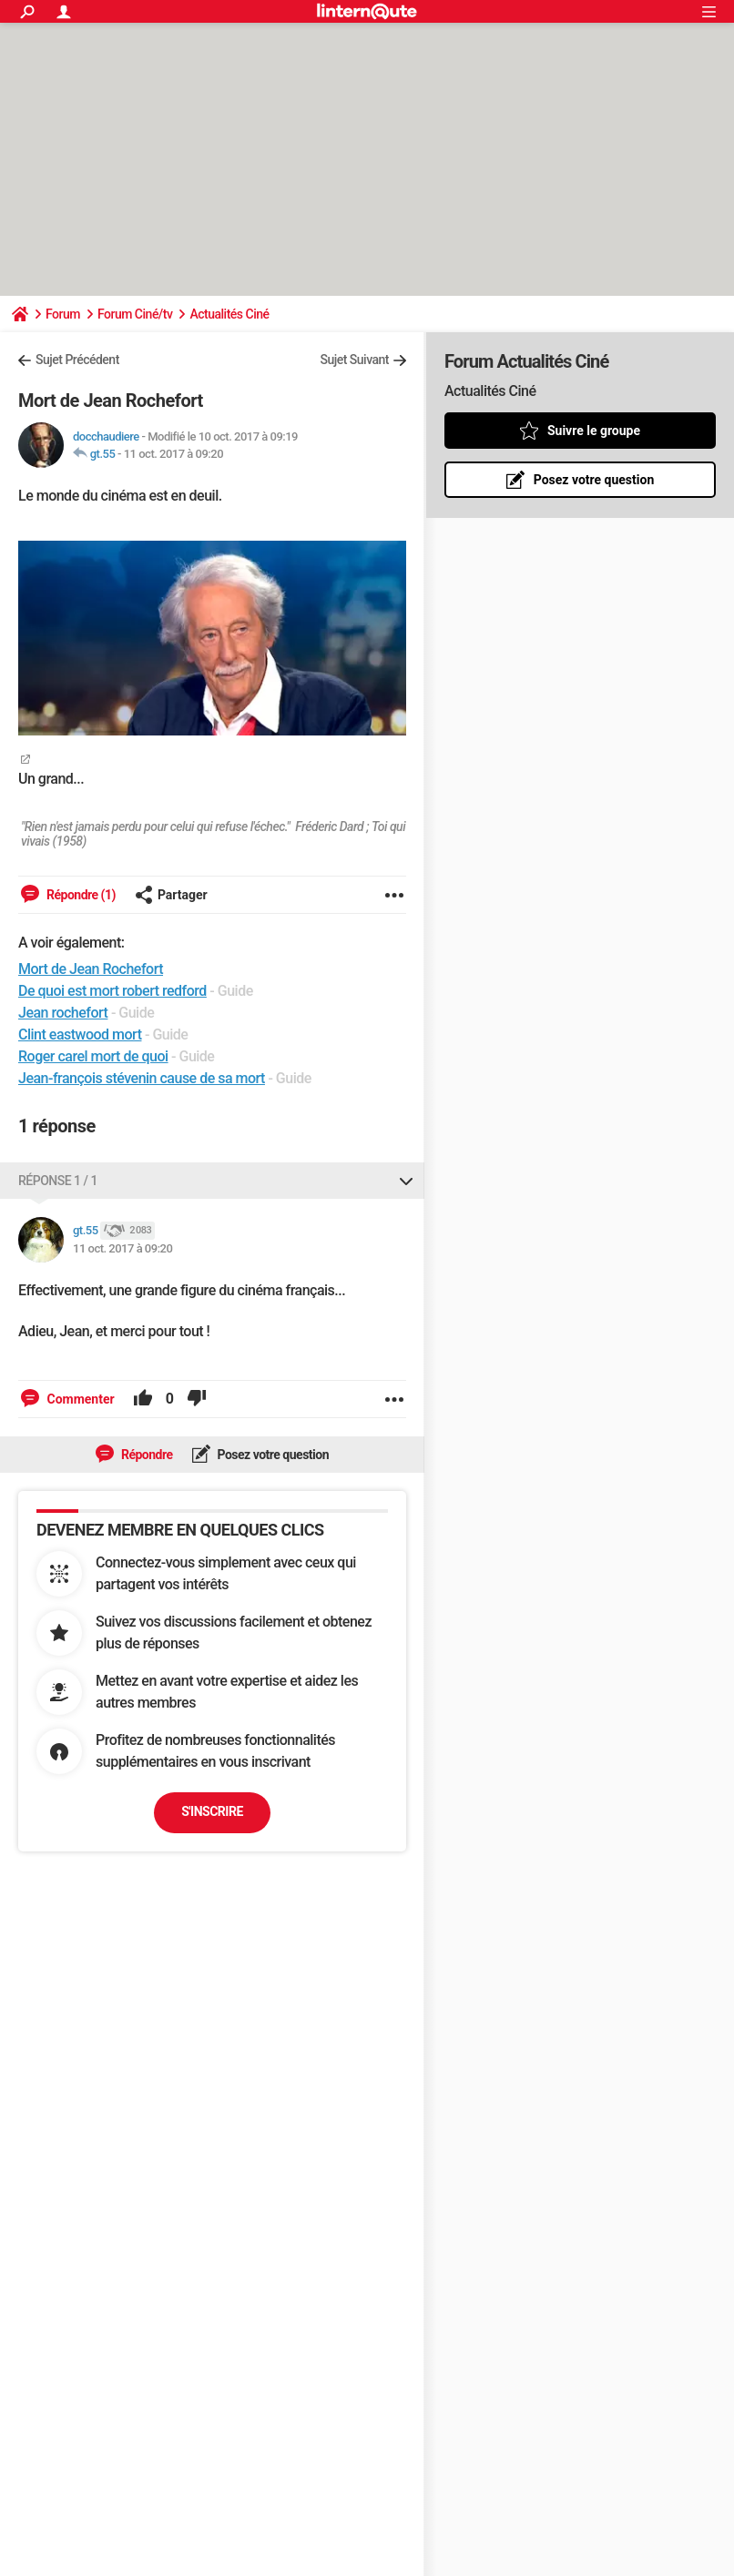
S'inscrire (212, 1811)
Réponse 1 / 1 (57, 1180)
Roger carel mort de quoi (93, 1056)
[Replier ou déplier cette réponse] (406, 1180)
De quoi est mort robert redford (112, 990)
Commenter (79, 1399)
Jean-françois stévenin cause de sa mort (141, 1078)
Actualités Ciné (229, 314)
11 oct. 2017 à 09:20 (173, 454)
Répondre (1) (80, 894)
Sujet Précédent (77, 359)
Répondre (145, 1454)
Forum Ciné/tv (135, 314)
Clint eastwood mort (79, 1034)
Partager (171, 895)
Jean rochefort (62, 1012)
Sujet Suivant (354, 359)
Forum (63, 314)
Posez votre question (272, 1454)
